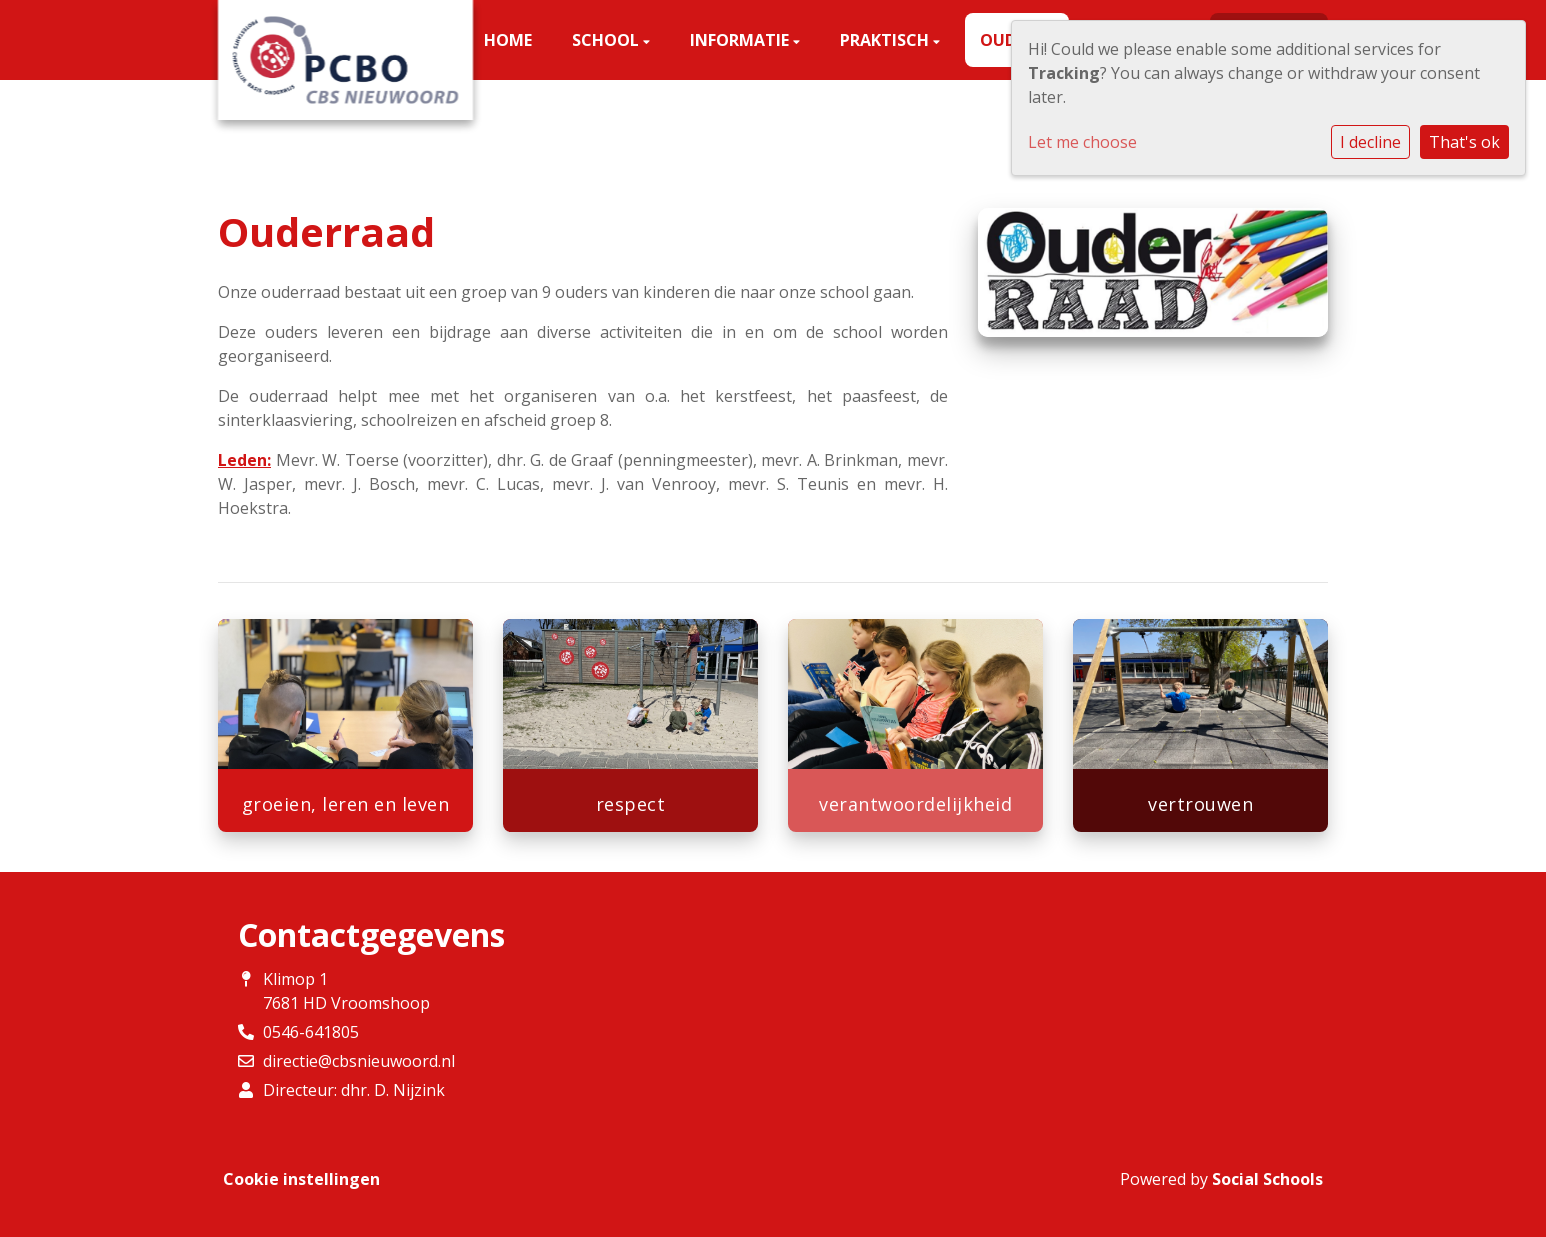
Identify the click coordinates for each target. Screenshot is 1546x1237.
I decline (1370, 142)
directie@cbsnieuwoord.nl (359, 1061)
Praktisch (886, 40)
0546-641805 (311, 1032)
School (607, 40)
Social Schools (1267, 1179)
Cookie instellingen (301, 1179)
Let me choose (1082, 142)
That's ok (1464, 142)
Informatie (741, 40)
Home (508, 40)
